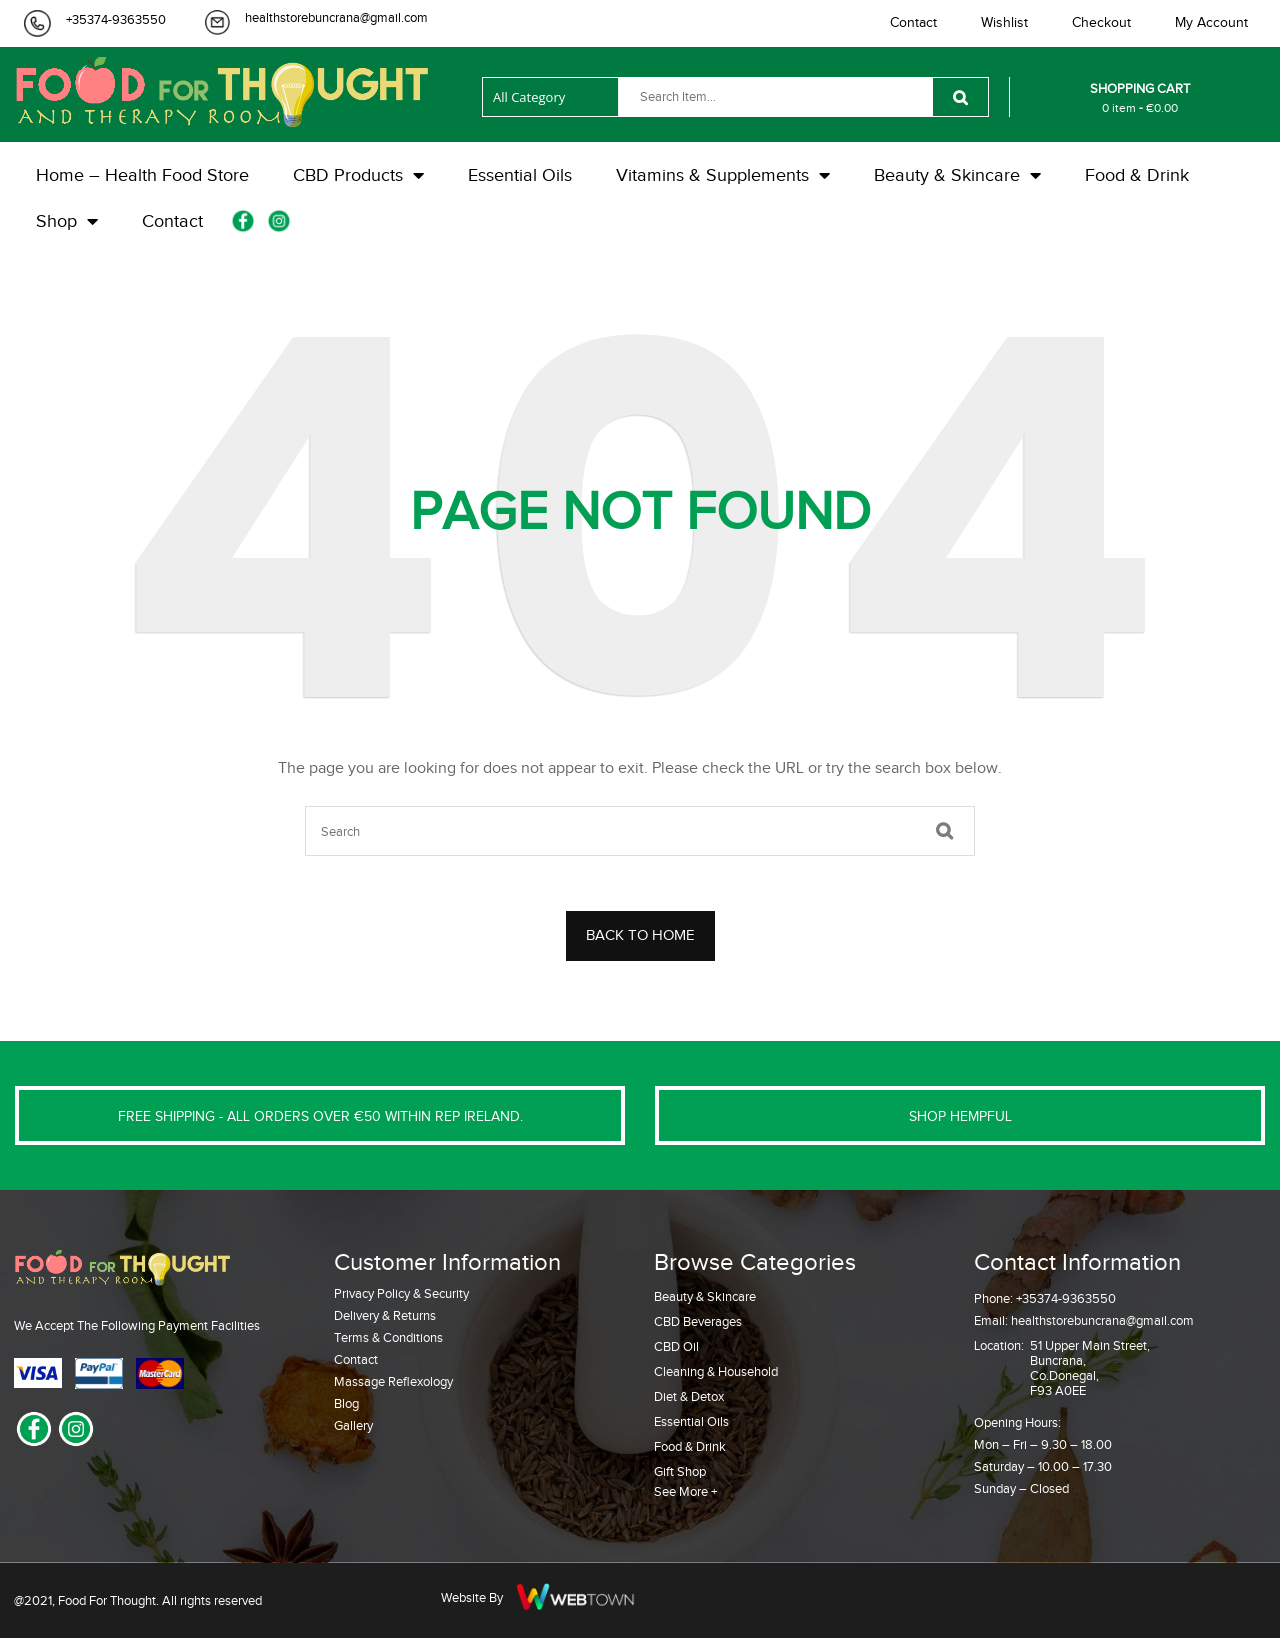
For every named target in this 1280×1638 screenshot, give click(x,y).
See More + (685, 1491)
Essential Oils (691, 1421)
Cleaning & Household (716, 1371)
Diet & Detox (689, 1396)
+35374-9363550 (116, 19)
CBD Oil (676, 1346)
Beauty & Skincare (705, 1296)
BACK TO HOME (640, 935)
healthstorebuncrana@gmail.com (336, 17)
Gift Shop (680, 1471)
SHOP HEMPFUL (960, 1116)
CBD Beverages (698, 1321)
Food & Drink (690, 1446)
